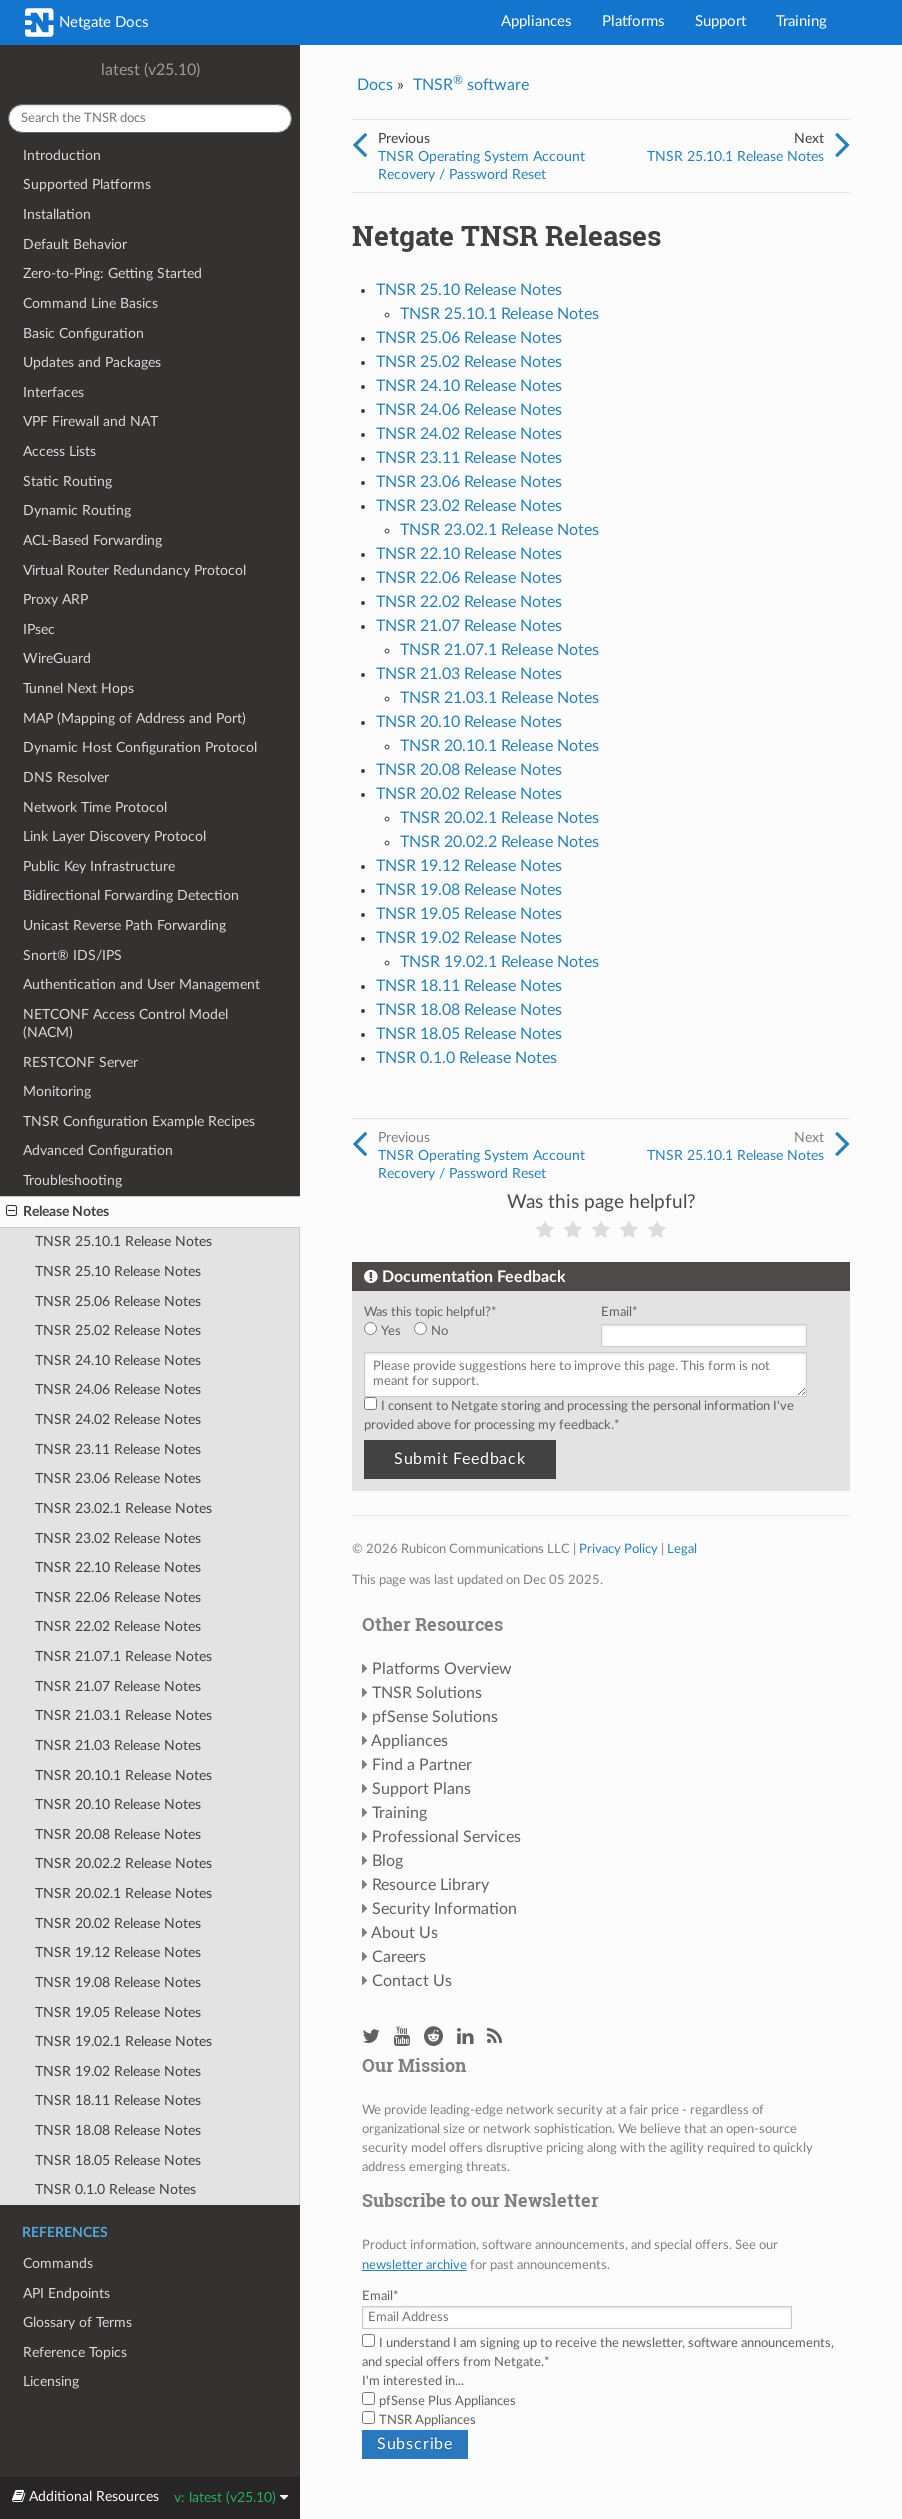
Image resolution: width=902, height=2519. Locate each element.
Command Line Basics (90, 303)
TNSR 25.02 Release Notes (118, 1330)
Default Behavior (75, 244)
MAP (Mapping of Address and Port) (134, 718)
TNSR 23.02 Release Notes (118, 1538)
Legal (682, 1549)
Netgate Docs (87, 22)
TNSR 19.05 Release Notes (118, 2012)
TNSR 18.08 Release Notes (118, 2130)
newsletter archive (414, 2265)
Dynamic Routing (77, 510)
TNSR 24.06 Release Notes (118, 1389)
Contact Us (412, 1981)
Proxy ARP (55, 599)
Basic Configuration (83, 333)
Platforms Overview (442, 1669)
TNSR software (471, 85)
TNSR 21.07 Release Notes (118, 1686)
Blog (387, 1861)
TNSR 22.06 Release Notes (118, 1597)
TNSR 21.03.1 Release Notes (123, 1715)
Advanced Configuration (98, 1150)
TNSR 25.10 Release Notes (118, 1271)
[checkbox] (478, 1331)
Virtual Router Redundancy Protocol (134, 570)
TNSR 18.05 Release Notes (118, 2160)
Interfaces (53, 392)
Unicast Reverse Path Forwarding (124, 925)
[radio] (389, 1331)
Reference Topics (75, 2352)
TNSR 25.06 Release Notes (118, 1301)
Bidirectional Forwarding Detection (131, 895)
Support (720, 21)
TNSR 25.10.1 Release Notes (123, 1241)
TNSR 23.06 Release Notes (118, 1478)
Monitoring (57, 1091)
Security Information (444, 1909)
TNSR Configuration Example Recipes (139, 1121)
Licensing (51, 2381)
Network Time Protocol (95, 807)
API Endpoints (66, 2293)
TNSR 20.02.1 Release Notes (123, 1893)
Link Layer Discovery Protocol (114, 836)
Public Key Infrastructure (99, 866)
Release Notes (57, 1212)
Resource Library (430, 1885)
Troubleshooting (72, 1180)
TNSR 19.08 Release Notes (118, 1982)
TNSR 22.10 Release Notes (118, 1567)
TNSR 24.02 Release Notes (118, 1419)
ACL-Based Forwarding (92, 540)
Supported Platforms (87, 184)
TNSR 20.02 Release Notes (118, 1923)
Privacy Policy (618, 1549)
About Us (404, 1933)
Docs (375, 85)
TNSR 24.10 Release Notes (118, 1360)
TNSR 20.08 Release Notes (118, 1834)
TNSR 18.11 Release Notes (118, 2100)
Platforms (633, 21)
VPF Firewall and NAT (90, 421)
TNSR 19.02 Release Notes (118, 2071)
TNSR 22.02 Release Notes (118, 1626)
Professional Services (446, 1837)
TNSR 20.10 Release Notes (118, 1804)
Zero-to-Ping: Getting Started (112, 273)
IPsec (39, 629)
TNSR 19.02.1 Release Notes (123, 2041)
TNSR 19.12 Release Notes (118, 1952)
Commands (58, 2263)
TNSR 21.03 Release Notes (118, 1745)
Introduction (62, 155)
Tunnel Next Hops (78, 688)
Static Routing (67, 481)
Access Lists (59, 451)
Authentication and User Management (141, 984)
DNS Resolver (66, 777)
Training (801, 21)
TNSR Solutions (427, 1693)
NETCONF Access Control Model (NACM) (125, 1023)
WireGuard (57, 658)
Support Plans (421, 1789)
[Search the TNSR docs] (150, 118)
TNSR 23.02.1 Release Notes (123, 1508)
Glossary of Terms (77, 2322)
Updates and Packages (92, 362)
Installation (57, 214)
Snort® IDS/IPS (72, 955)
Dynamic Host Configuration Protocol (140, 747)
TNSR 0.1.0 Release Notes (115, 2189)
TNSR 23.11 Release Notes (118, 1449)
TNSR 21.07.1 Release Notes (123, 1656)
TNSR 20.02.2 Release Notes (123, 1863)
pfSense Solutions (435, 1717)
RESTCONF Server (80, 1062)
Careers (399, 1957)
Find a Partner (422, 1765)
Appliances (536, 21)
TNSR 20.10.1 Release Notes (123, 1775)
